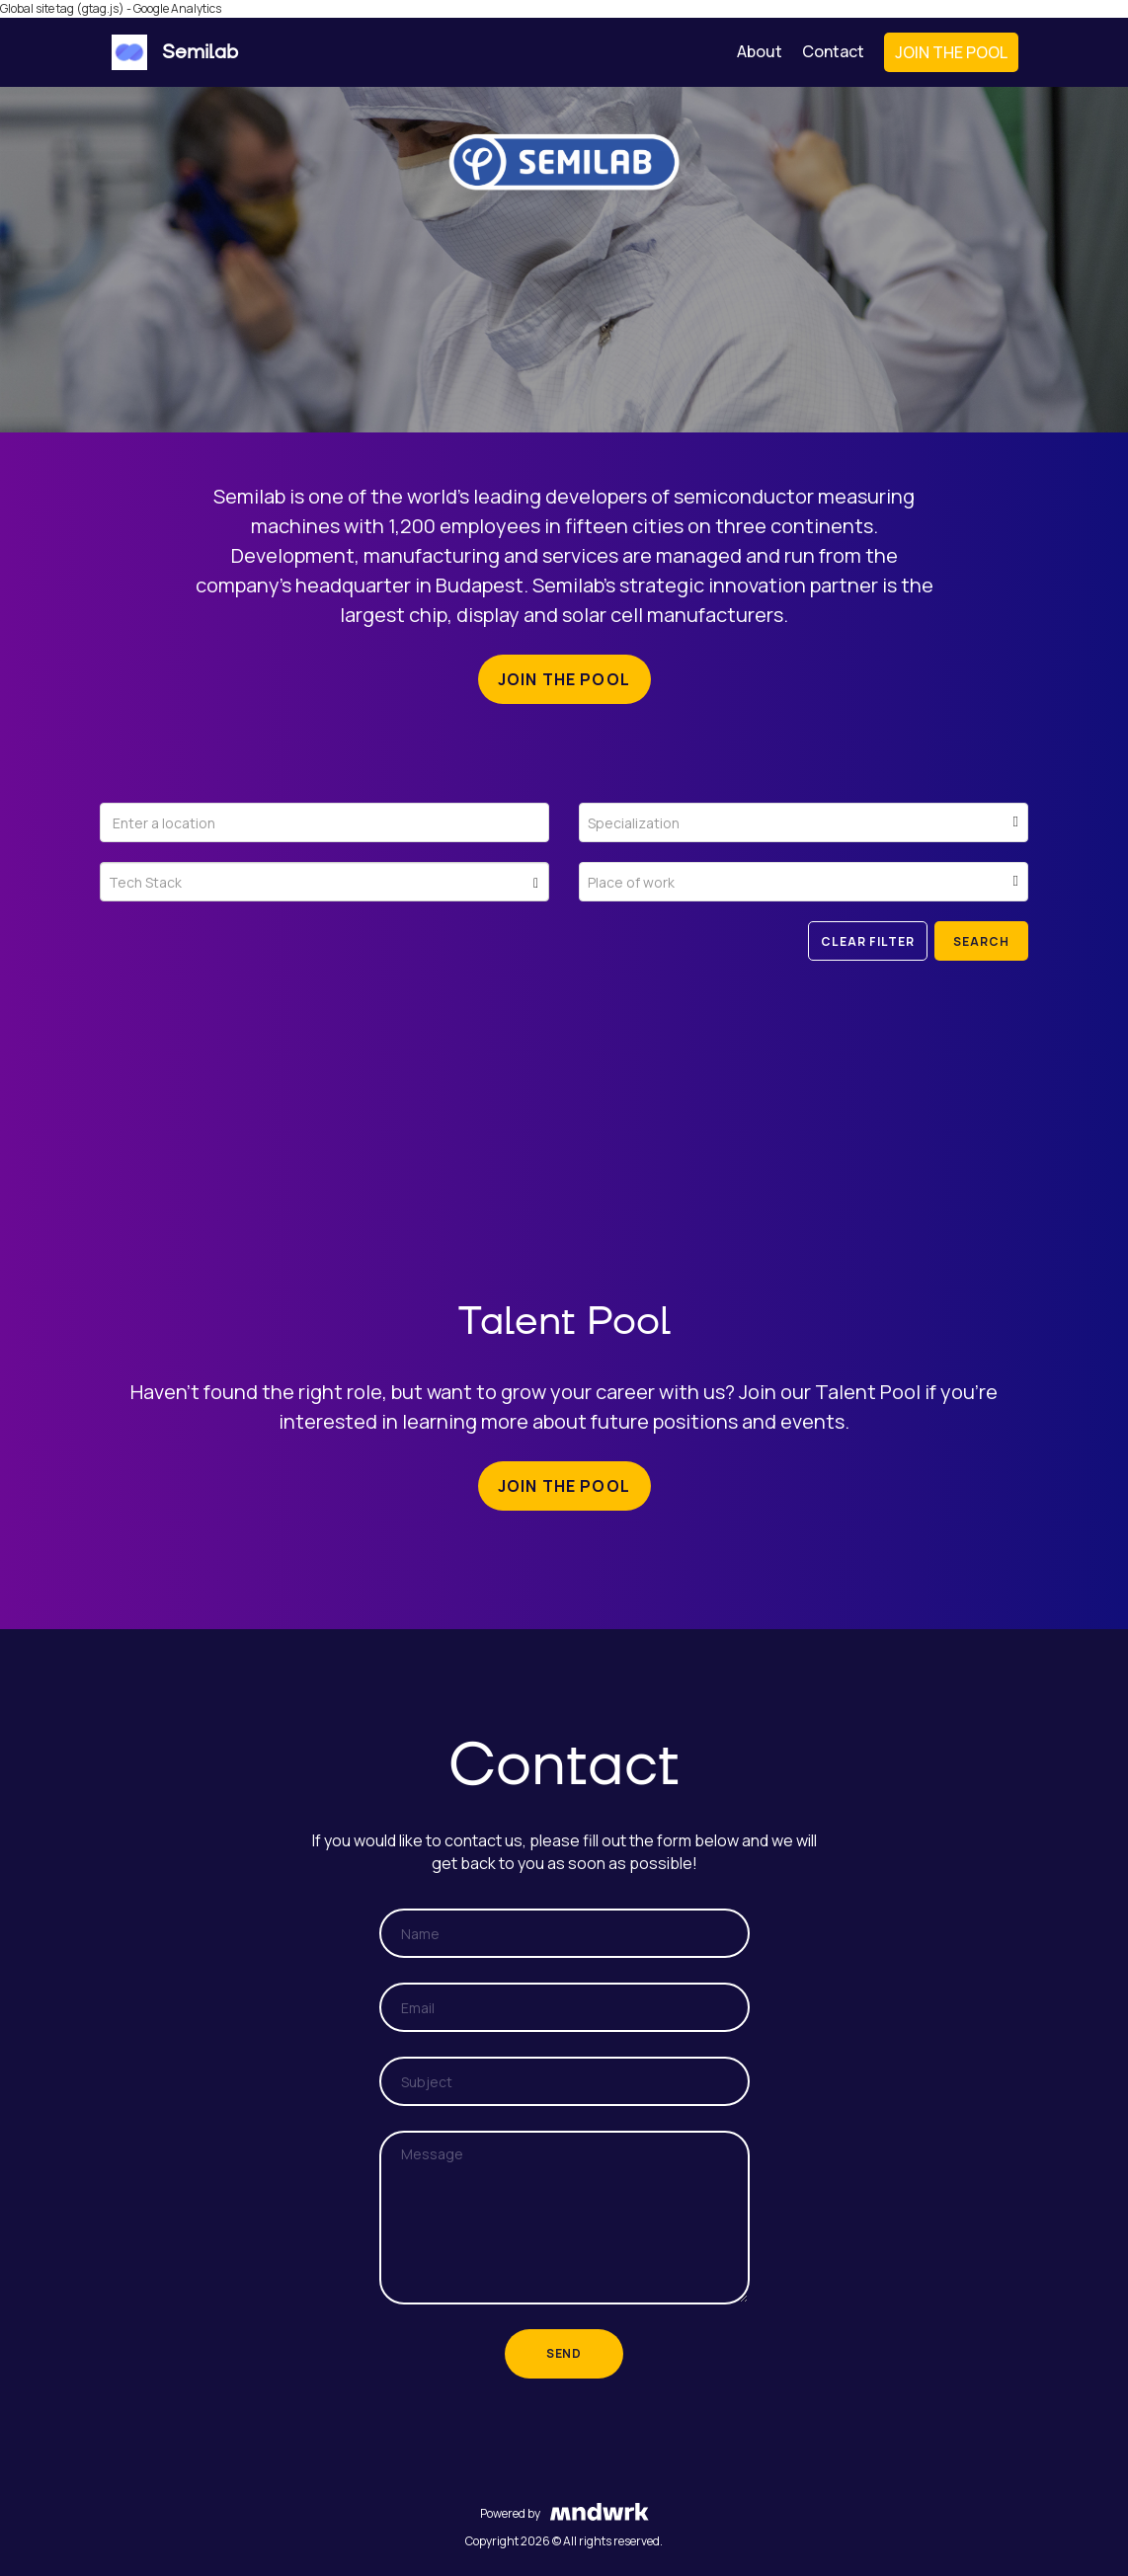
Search (981, 941)
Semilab (175, 52)
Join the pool (564, 679)
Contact (833, 51)
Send (564, 2353)
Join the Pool (951, 52)
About (759, 51)
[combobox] (803, 822)
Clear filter (868, 941)
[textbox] (803, 830)
